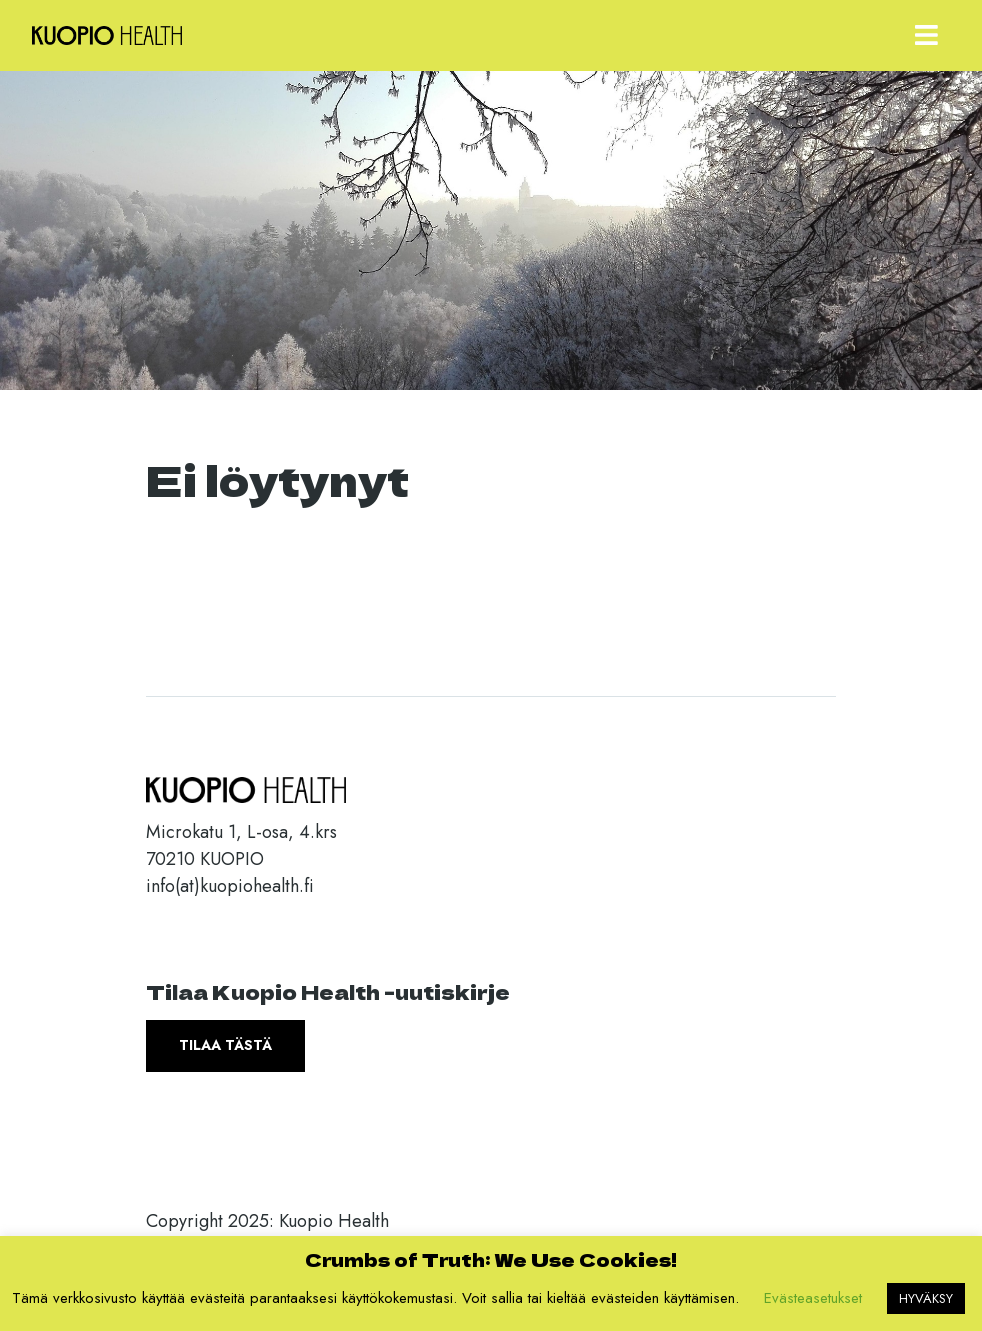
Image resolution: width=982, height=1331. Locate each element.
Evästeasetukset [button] (813, 1298)
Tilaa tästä (225, 1045)
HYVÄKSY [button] (926, 1298)
